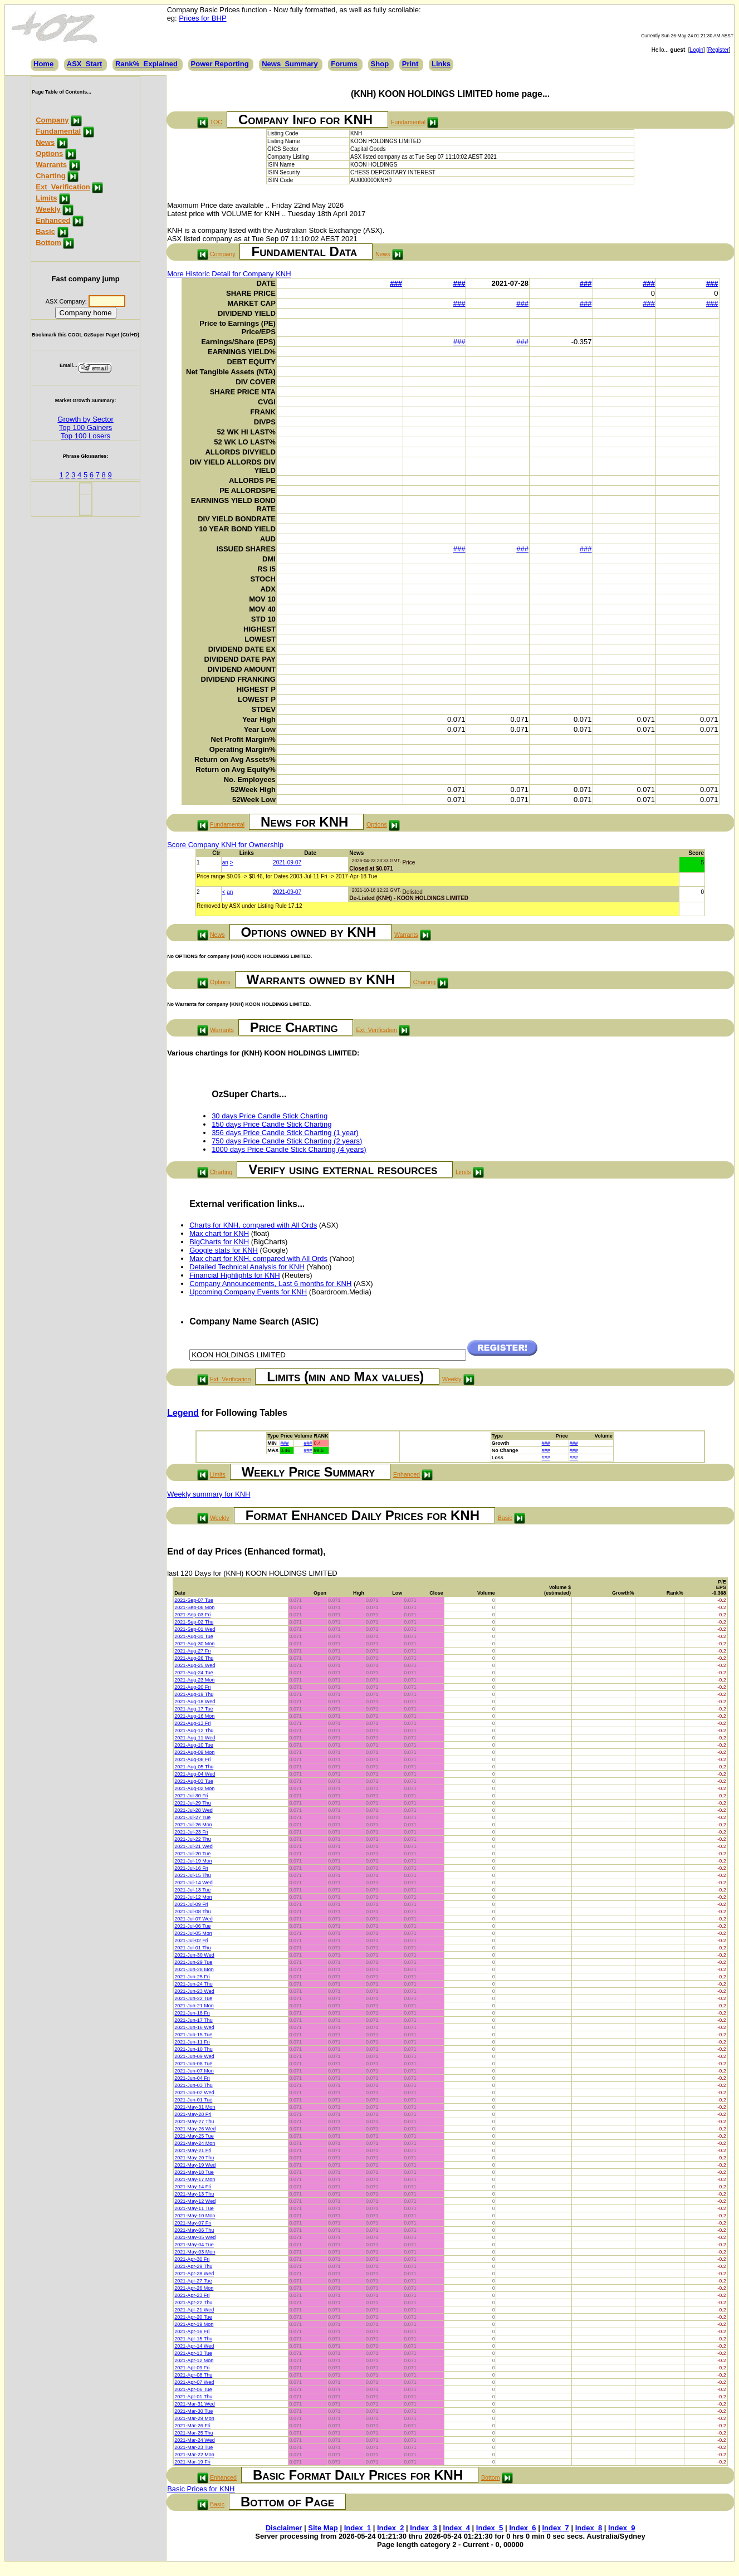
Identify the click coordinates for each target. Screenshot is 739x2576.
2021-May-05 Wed (195, 2237)
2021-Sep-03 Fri (192, 1614)
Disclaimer (284, 2528)
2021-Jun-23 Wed (194, 1991)
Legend (183, 1412)
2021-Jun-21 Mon (194, 2005)
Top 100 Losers (85, 436)
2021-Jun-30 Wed (194, 1955)
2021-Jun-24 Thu (193, 1984)
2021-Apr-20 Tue (193, 2317)
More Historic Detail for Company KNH (229, 274)
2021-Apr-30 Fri (191, 2259)
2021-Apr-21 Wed (194, 2310)
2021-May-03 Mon (194, 2252)
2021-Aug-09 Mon (194, 1752)
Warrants (51, 164)
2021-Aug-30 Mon (194, 1643)
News (45, 142)
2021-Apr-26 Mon (193, 2288)
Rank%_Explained (146, 64)
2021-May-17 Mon (194, 2179)
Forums (344, 64)
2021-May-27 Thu (194, 2121)
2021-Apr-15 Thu (193, 2339)
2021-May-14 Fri (192, 2186)
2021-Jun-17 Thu (193, 2020)
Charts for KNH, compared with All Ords (253, 1225)
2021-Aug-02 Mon (194, 1788)
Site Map (322, 2528)
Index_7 (555, 2528)
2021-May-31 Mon (194, 2107)
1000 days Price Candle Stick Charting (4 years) (289, 1149)
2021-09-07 (287, 862)
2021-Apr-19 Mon (193, 2324)
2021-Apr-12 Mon (193, 2360)
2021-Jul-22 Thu (192, 1839)
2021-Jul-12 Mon (193, 1897)
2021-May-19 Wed (195, 2165)
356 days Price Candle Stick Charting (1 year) (285, 1132)
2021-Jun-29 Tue (193, 1962)
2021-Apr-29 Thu (193, 2266)
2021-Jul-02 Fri (191, 1940)
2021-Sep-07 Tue (193, 1600)
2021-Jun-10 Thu (193, 2049)
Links (441, 64)
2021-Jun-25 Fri (192, 1976)
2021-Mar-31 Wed (194, 2404)
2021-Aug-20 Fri (192, 1687)
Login (696, 50)
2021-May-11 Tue (194, 2208)
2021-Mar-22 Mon (194, 2454)
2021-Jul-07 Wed (193, 1919)
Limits (46, 198)
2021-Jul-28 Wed (193, 1810)
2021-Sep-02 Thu (193, 1622)
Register (718, 50)
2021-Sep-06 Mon (194, 1607)
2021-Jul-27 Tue (192, 1817)
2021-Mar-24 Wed (194, 2440)
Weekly (48, 209)
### (396, 283)
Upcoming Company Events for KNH (248, 1292)
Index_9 (621, 2528)
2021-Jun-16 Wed (194, 2027)
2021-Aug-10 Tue (193, 1745)
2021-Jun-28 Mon (194, 1969)
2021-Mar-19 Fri (192, 2462)
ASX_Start (84, 64)
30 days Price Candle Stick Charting (269, 1116)
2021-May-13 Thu (194, 2194)
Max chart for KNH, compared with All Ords (258, 1258)
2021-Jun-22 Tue (193, 1998)
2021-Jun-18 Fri (192, 2013)
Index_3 (423, 2528)
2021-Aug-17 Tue (193, 1709)
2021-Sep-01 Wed (194, 1629)
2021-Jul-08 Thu (192, 1911)
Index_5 (489, 2528)
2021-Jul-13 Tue (192, 1890)
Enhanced (53, 220)
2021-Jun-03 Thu (193, 2085)
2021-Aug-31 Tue (193, 1636)
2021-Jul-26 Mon (193, 1824)
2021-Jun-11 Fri (192, 2042)
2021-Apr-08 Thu (193, 2375)
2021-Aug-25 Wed (194, 1665)
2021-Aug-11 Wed (194, 1738)
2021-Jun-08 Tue (193, 2063)
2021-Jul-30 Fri (191, 1795)
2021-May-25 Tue (194, 2136)
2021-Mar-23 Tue (193, 2447)
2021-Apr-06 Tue (193, 2389)
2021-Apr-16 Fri (191, 2331)
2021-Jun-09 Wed (194, 2056)
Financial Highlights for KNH (234, 1275)
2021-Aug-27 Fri (192, 1651)
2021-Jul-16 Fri (191, 1868)
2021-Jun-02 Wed (194, 2092)
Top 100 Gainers (85, 427)
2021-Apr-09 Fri (191, 2367)
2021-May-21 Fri (192, 2150)
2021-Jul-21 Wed (193, 1846)
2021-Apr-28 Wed (194, 2273)
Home (43, 64)
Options (49, 153)
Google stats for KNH (223, 1250)
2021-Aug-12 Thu (193, 1730)
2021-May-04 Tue (194, 2244)
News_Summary (289, 64)
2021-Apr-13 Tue (193, 2353)
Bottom (48, 242)
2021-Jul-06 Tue (192, 1926)
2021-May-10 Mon (194, 2215)
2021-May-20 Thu (194, 2157)
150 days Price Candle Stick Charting (271, 1124)
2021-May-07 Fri (192, 2223)
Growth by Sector (85, 419)
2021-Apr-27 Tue (193, 2281)
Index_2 (390, 2528)
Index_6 (522, 2528)
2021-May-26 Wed (195, 2129)
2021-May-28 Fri (192, 2114)
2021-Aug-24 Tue (193, 1672)
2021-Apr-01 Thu (193, 2396)
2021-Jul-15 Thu (192, 1875)
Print (410, 64)
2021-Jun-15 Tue (193, 2034)
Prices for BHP (202, 18)
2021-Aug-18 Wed (194, 1701)
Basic (45, 231)
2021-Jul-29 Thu (192, 1803)
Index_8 (588, 2528)
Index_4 (456, 2528)
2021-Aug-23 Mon (194, 1680)
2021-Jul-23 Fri (191, 1832)
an (225, 862)
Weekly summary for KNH (208, 1494)
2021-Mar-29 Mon (194, 2418)
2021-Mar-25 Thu (193, 2433)
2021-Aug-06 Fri (192, 1759)
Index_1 (357, 2528)
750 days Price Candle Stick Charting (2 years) (287, 1141)
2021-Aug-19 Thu (193, 1694)
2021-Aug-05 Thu (193, 1767)
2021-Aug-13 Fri (192, 1723)
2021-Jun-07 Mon (194, 2071)
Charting (50, 176)
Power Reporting (220, 64)
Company (52, 120)
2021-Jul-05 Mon (193, 1933)
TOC (216, 122)
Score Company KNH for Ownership (225, 844)
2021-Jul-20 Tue (192, 1853)
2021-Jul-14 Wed (193, 1882)
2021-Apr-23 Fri (191, 2295)
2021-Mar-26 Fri (192, 2425)
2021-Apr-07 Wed (194, 2382)
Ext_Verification (63, 187)
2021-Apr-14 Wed (194, 2346)
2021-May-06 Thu (194, 2230)
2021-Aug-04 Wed (194, 1774)
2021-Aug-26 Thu (193, 1658)
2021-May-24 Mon (194, 2143)
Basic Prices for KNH (200, 2489)
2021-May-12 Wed (195, 2201)
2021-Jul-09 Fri (191, 1904)
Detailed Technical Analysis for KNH (246, 1267)
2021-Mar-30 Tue (193, 2411)
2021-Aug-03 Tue (193, 1781)
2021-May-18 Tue (194, 2172)
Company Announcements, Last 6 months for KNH (270, 1283)
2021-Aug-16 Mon (194, 1716)
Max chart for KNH (219, 1233)
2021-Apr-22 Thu (193, 2302)
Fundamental (58, 131)
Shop (380, 64)
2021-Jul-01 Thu (192, 1948)
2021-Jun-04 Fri (192, 2078)
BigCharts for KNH (219, 1242)
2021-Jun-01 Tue (193, 2100)
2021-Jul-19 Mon (193, 1861)
